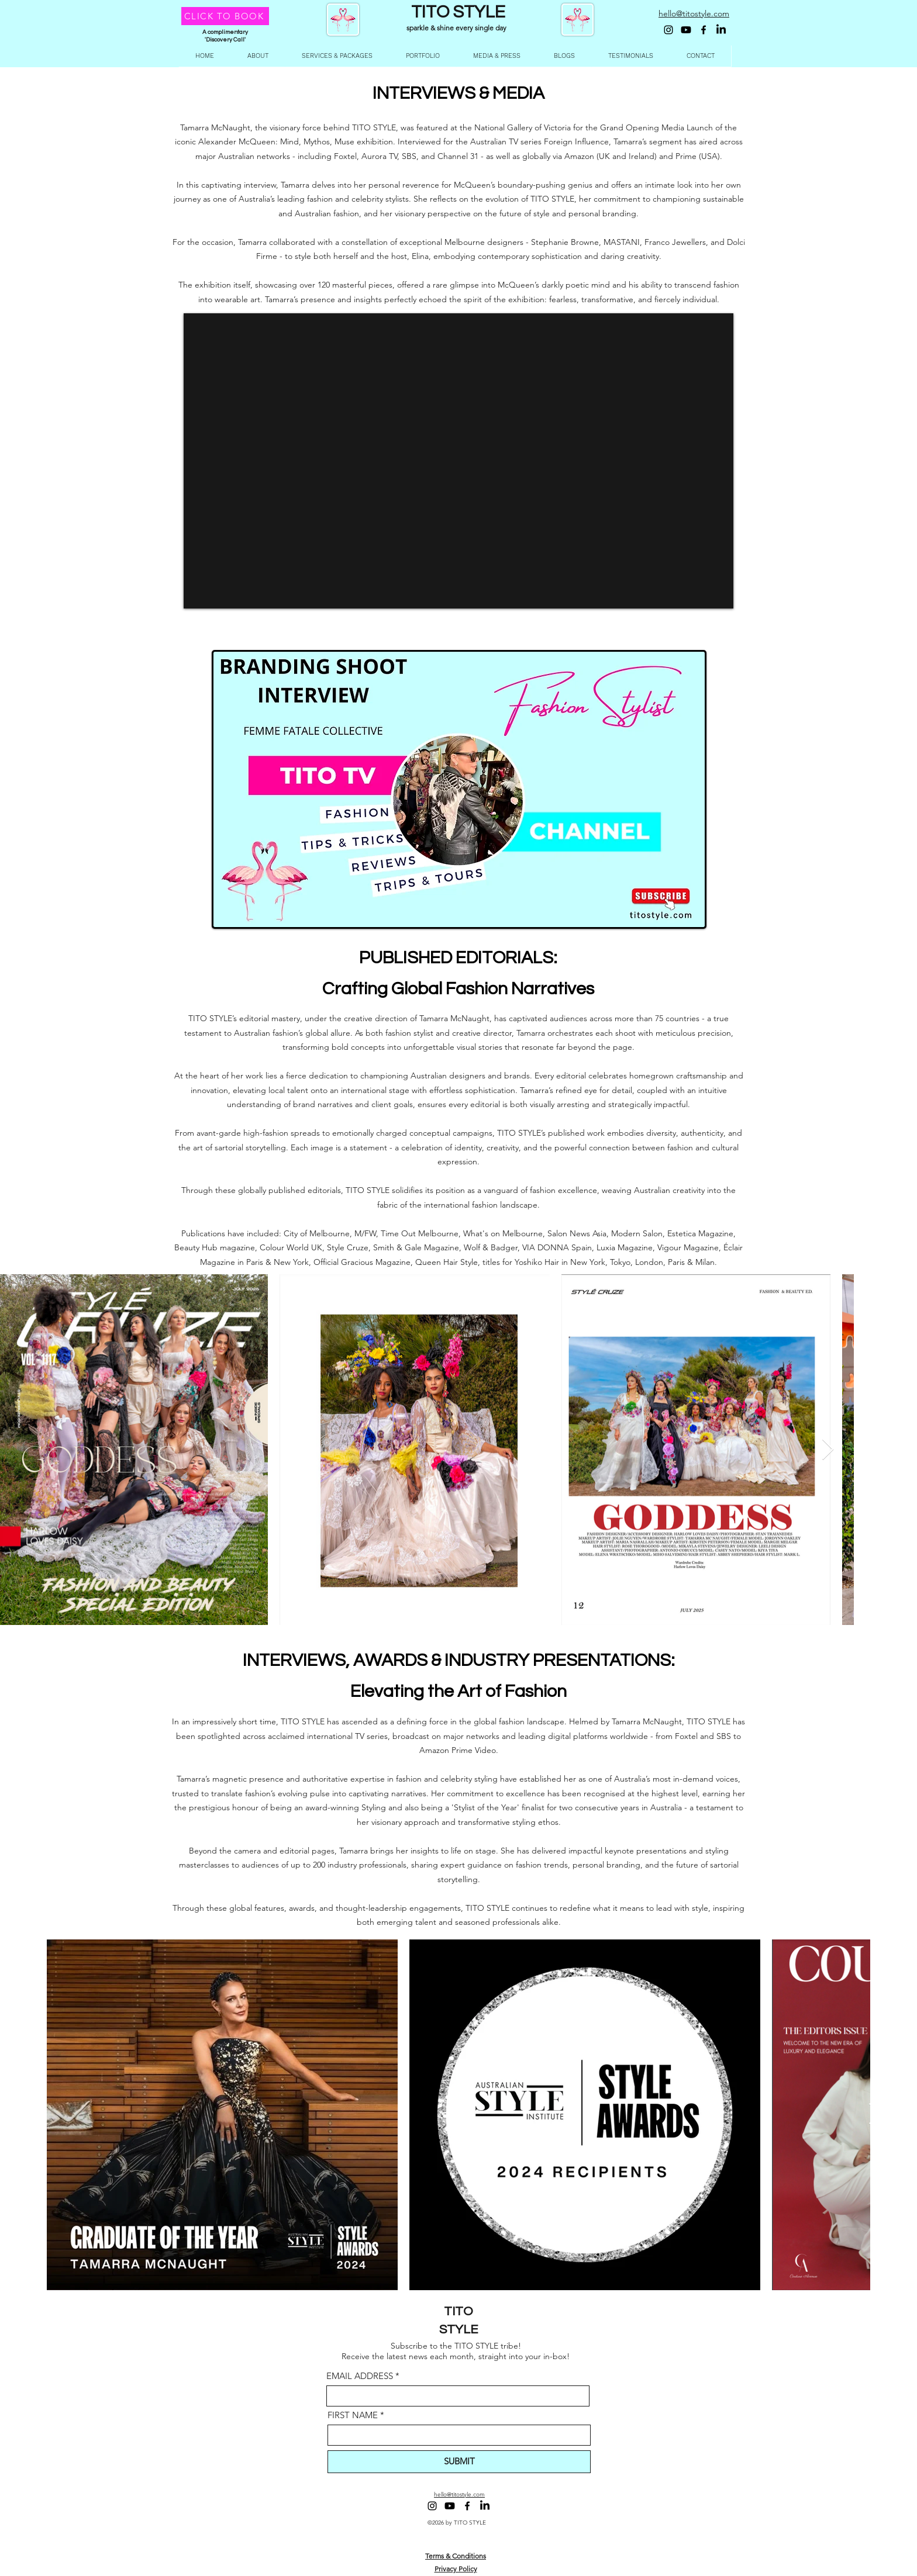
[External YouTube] (458, 461)
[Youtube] (686, 30)
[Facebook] (703, 30)
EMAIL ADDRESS (359, 2375)
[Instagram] (668, 30)
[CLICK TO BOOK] (225, 16)
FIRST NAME (353, 2415)
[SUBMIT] (459, 2461)
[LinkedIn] (721, 30)
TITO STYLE (458, 12)
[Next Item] (828, 1450)
